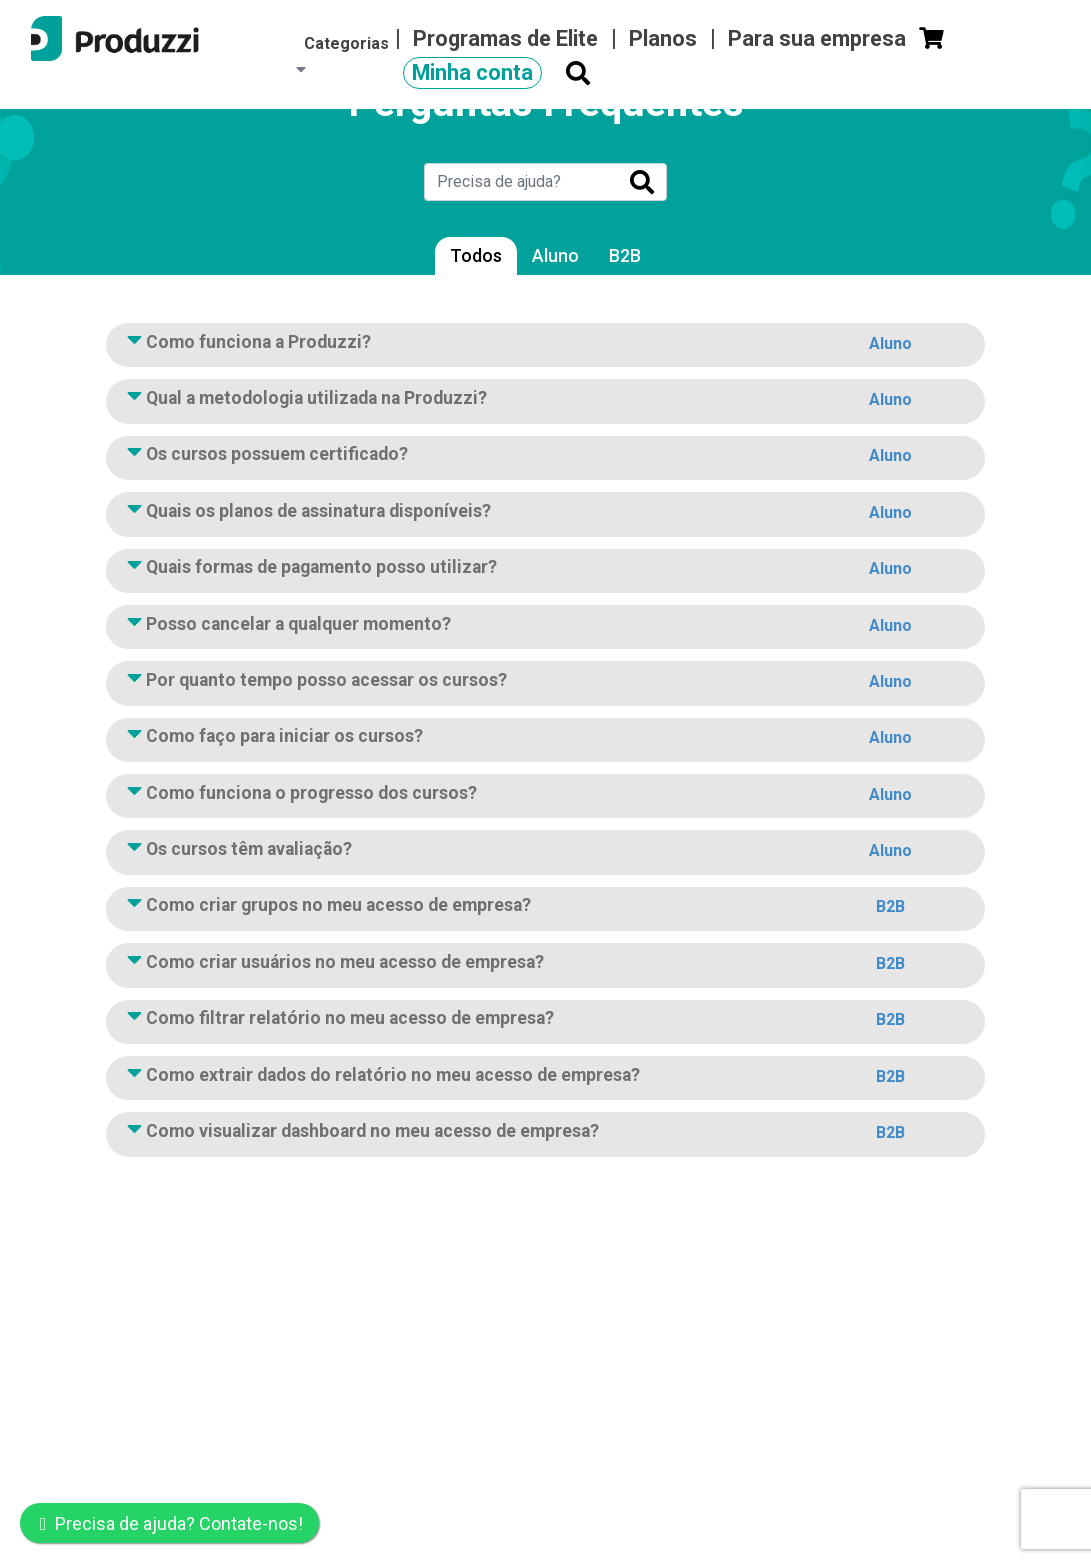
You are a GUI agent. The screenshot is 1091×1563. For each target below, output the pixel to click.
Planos (665, 38)
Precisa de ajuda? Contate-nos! (171, 1523)
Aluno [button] (890, 343)
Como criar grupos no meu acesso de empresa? (545, 909)
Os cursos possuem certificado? (545, 458)
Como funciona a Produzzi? (545, 346)
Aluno (555, 256)
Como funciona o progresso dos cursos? (545, 797)
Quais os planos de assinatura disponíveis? (545, 515)
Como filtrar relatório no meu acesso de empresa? (545, 1022)
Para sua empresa (819, 38)
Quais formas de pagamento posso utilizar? (545, 571)
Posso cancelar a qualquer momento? (545, 628)
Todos (476, 256)
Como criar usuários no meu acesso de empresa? (545, 966)
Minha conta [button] (472, 72)
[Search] (521, 182)
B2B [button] (890, 906)
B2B (625, 256)
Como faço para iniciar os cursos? (545, 740)
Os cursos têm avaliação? (545, 853)
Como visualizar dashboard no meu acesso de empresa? (545, 1135)
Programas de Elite (508, 38)
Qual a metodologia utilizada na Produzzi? (545, 402)
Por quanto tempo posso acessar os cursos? (545, 684)
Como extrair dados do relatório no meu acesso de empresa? (545, 1079)
